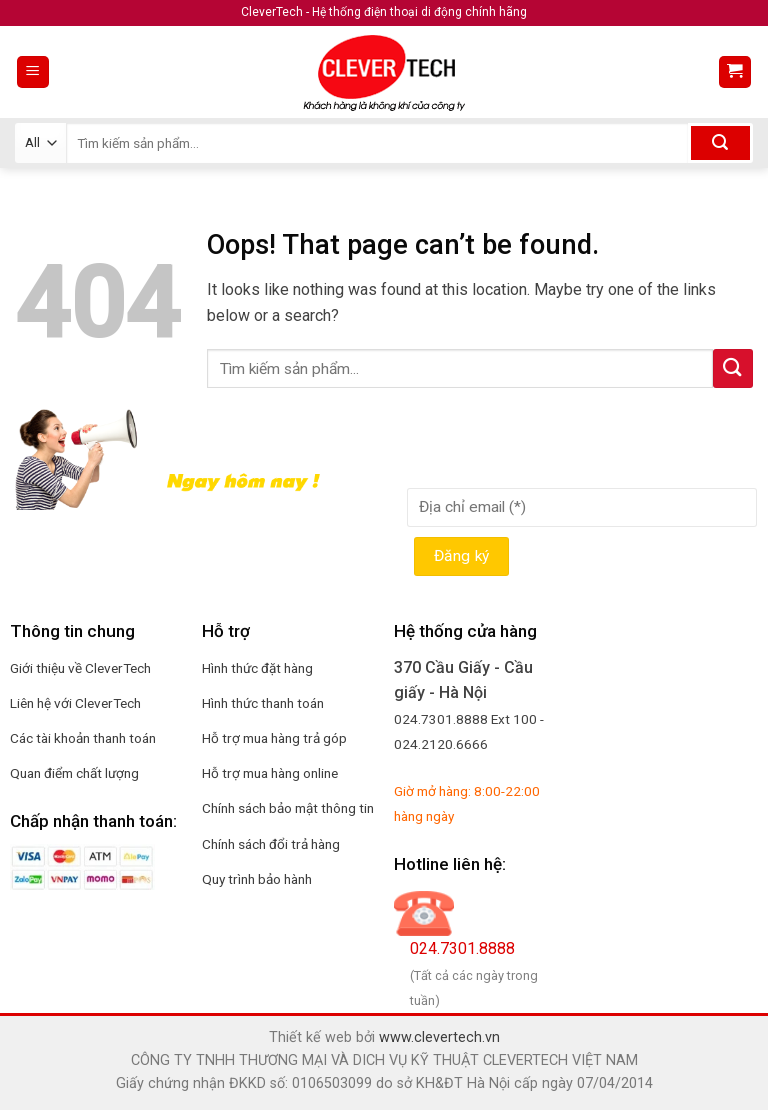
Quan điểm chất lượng (74, 773)
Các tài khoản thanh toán (83, 738)
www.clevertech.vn (439, 1037)
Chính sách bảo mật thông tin (288, 808)
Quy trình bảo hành (257, 879)
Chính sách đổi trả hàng (271, 844)
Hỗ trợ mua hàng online (270, 773)
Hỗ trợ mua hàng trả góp (274, 738)
